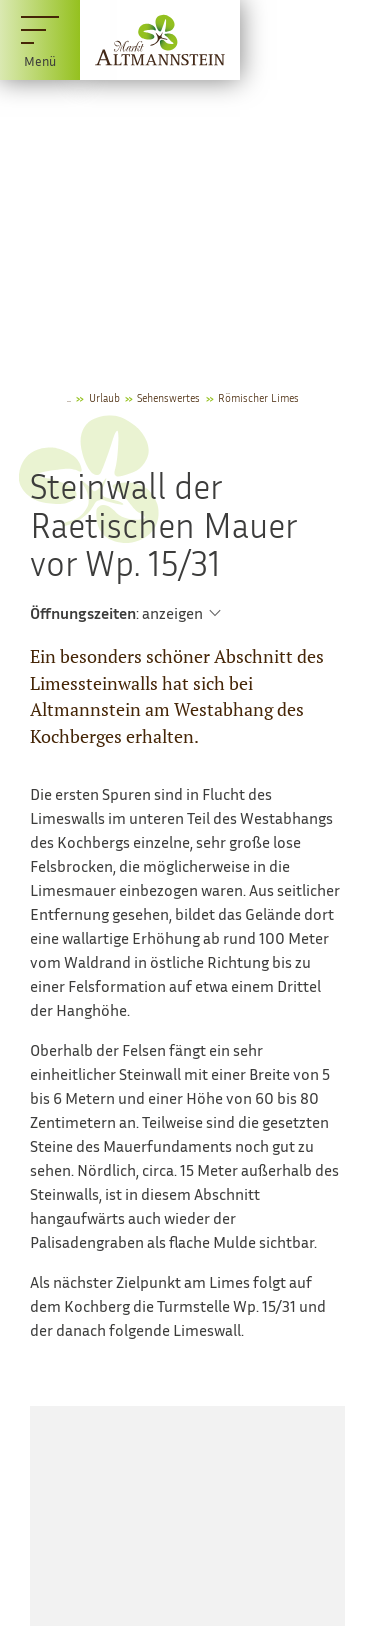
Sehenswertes (168, 397)
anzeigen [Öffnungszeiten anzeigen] (172, 613)
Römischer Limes (258, 397)
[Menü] (40, 40)
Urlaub (104, 397)
